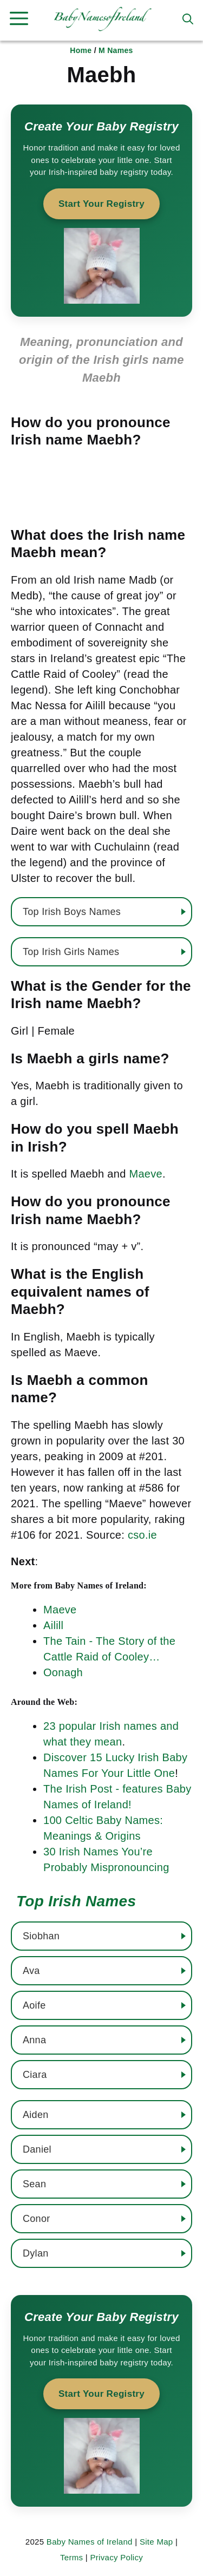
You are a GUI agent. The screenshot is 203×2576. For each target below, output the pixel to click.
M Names (116, 50)
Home (80, 50)
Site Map (156, 2541)
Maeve (145, 1174)
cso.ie (142, 1535)
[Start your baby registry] (101, 210)
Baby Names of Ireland (90, 2541)
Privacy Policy (116, 2557)
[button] (188, 19)
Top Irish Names (76, 1901)
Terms (71, 2557)
